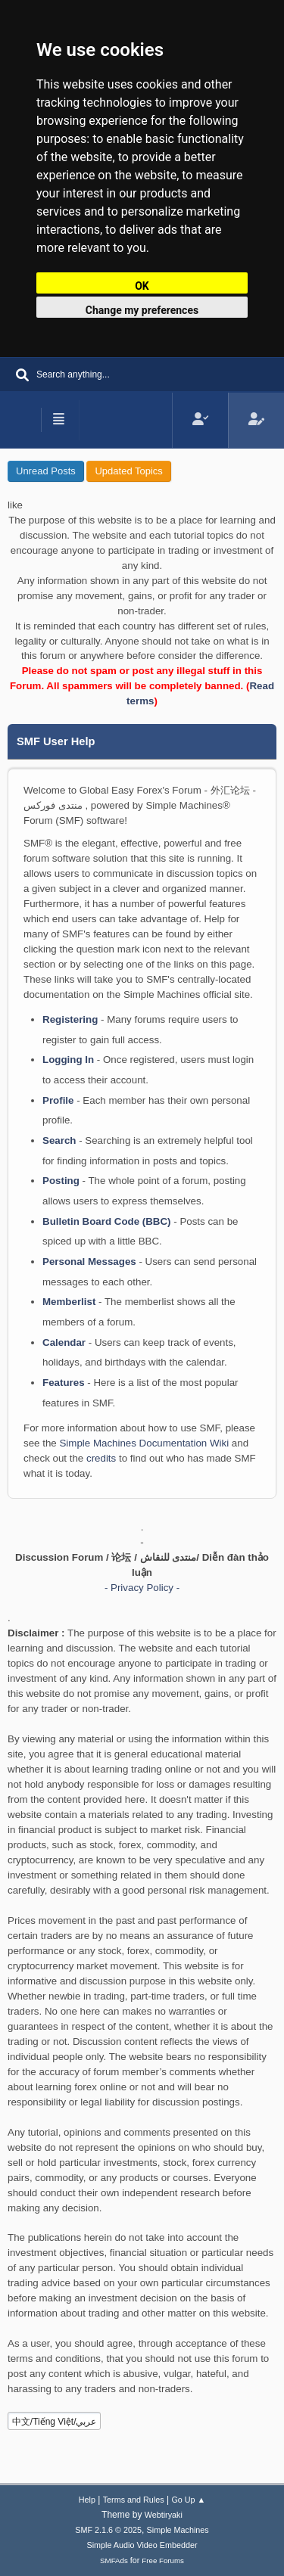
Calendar (64, 1342)
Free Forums (163, 2560)
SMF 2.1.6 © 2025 (108, 2529)
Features (63, 1382)
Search (59, 1140)
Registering (70, 1019)
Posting (61, 1180)
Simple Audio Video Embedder (141, 2545)
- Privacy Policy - (142, 1587)
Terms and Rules (133, 2499)
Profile (57, 1100)
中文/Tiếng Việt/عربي (54, 2421)
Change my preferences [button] (142, 310)
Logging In (68, 1059)
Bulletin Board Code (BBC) (106, 1221)
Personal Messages (89, 1261)
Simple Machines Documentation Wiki (144, 1443)
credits (101, 1458)
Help (87, 2499)
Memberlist (68, 1301)
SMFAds (114, 2560)
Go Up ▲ (188, 2499)
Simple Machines (178, 2529)
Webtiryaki (164, 2514)
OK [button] (142, 286)
